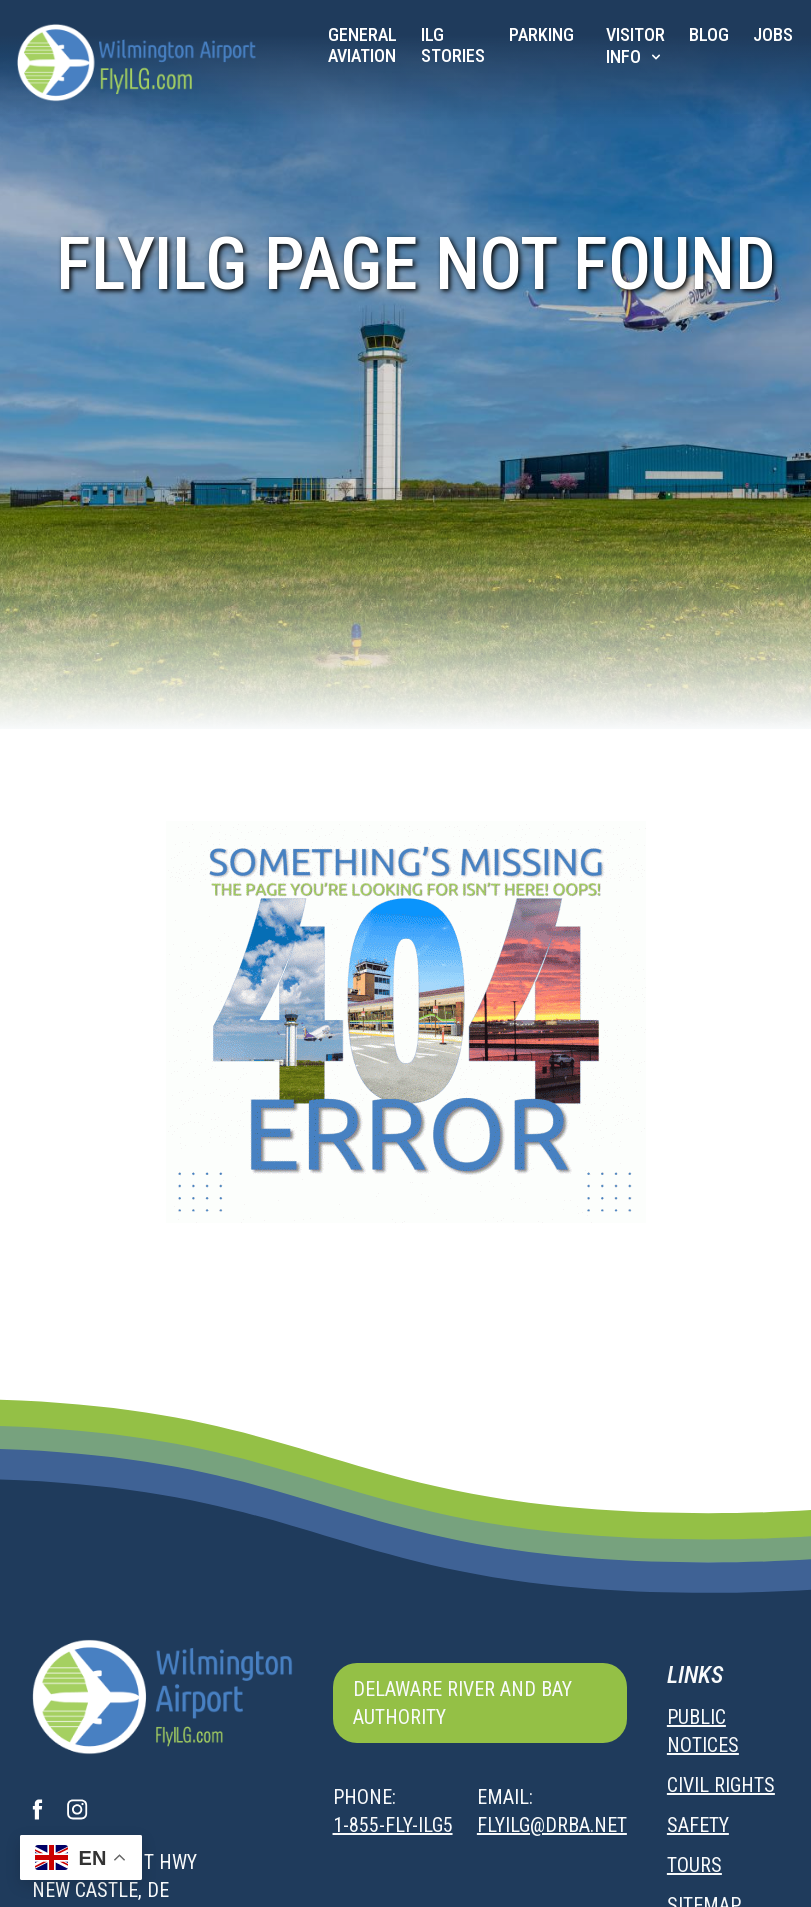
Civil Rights (721, 1785)
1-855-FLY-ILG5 (393, 1825)
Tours (694, 1865)
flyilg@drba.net (552, 1825)
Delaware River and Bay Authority (462, 1703)
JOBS (773, 34)
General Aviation (362, 45)
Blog (709, 34)
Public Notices (703, 1731)
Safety (698, 1825)
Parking (541, 34)
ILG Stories (453, 45)
